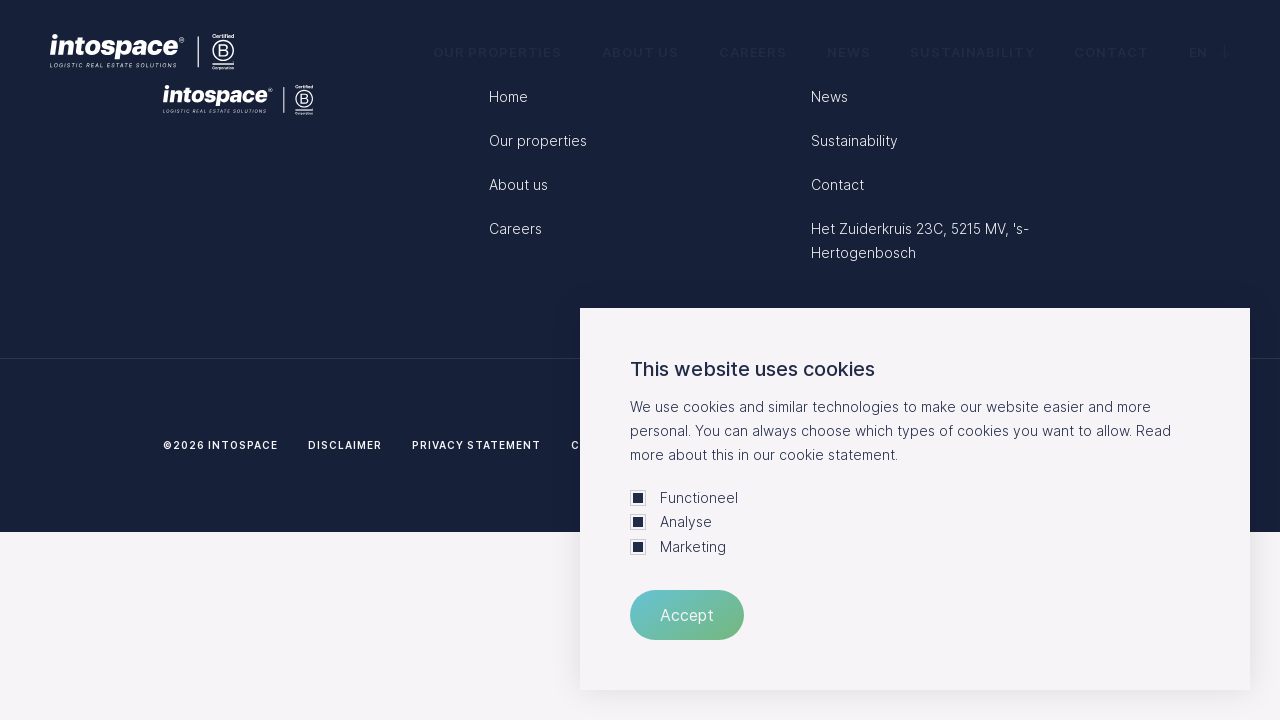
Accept (687, 615)
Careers (753, 52)
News (848, 52)
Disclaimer (345, 445)
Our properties (497, 52)
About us (640, 52)
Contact (1111, 52)
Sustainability (972, 52)
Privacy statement (476, 445)
